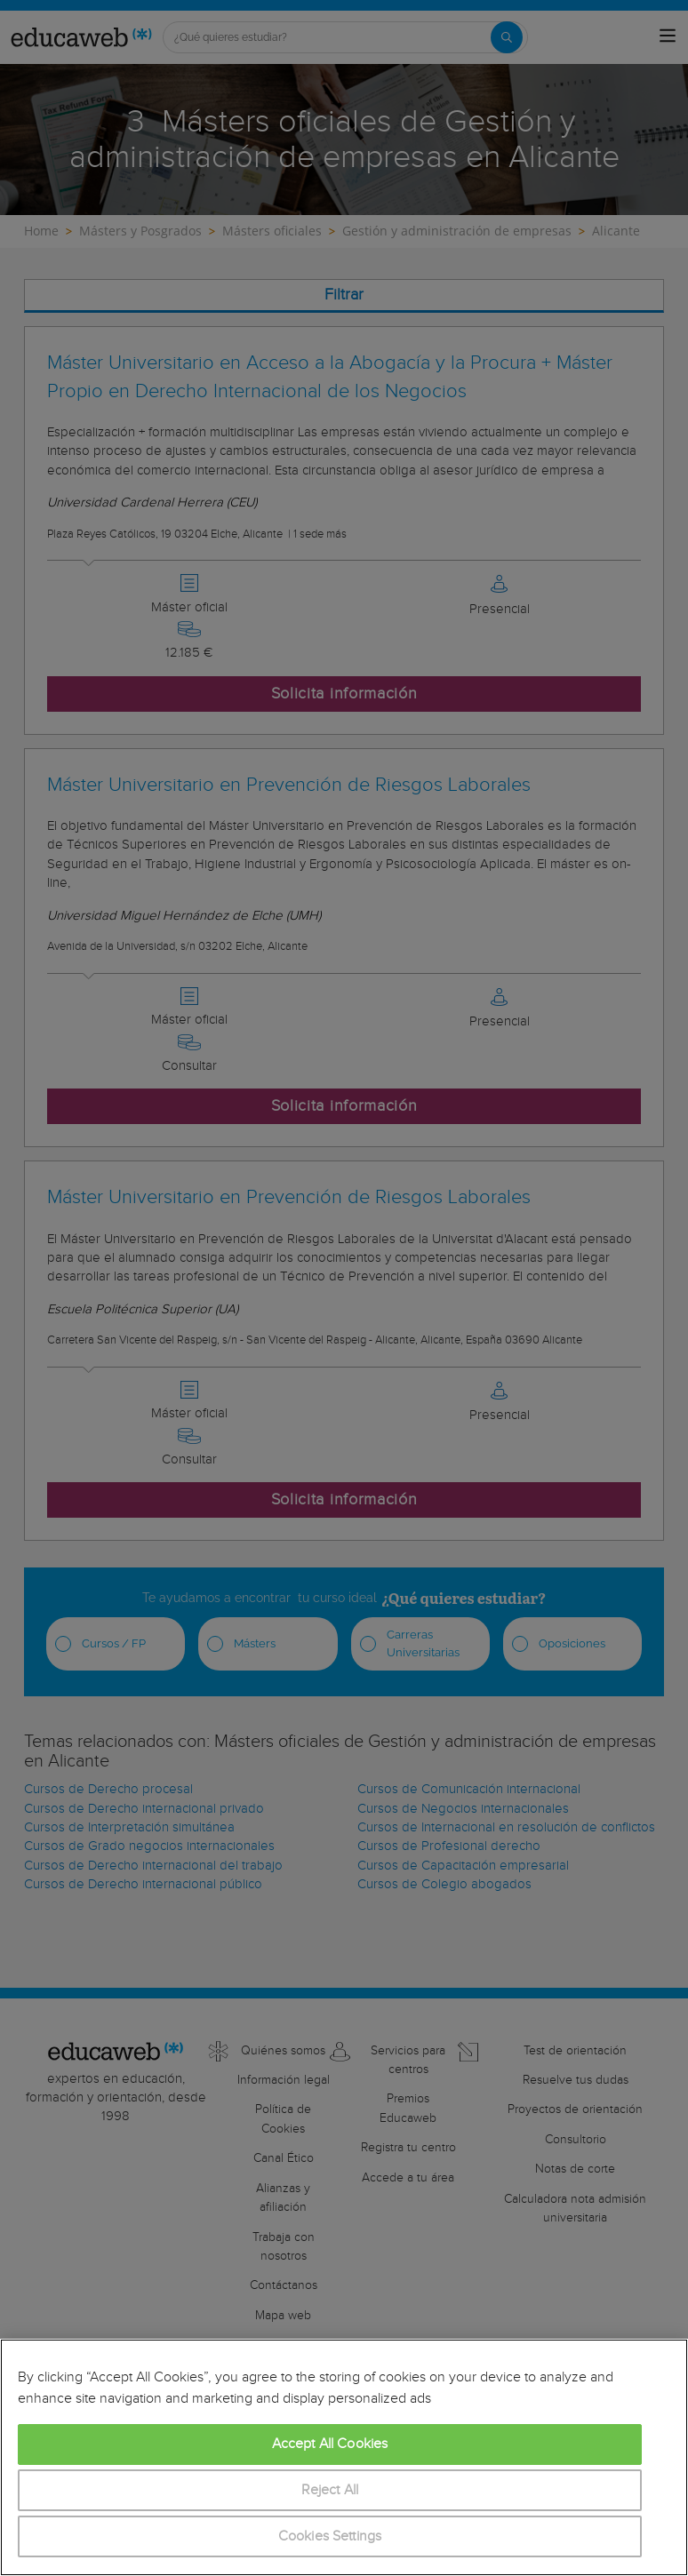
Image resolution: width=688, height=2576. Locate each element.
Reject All (330, 2490)
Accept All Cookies (330, 2444)
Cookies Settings (330, 2536)
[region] (344, 2457)
